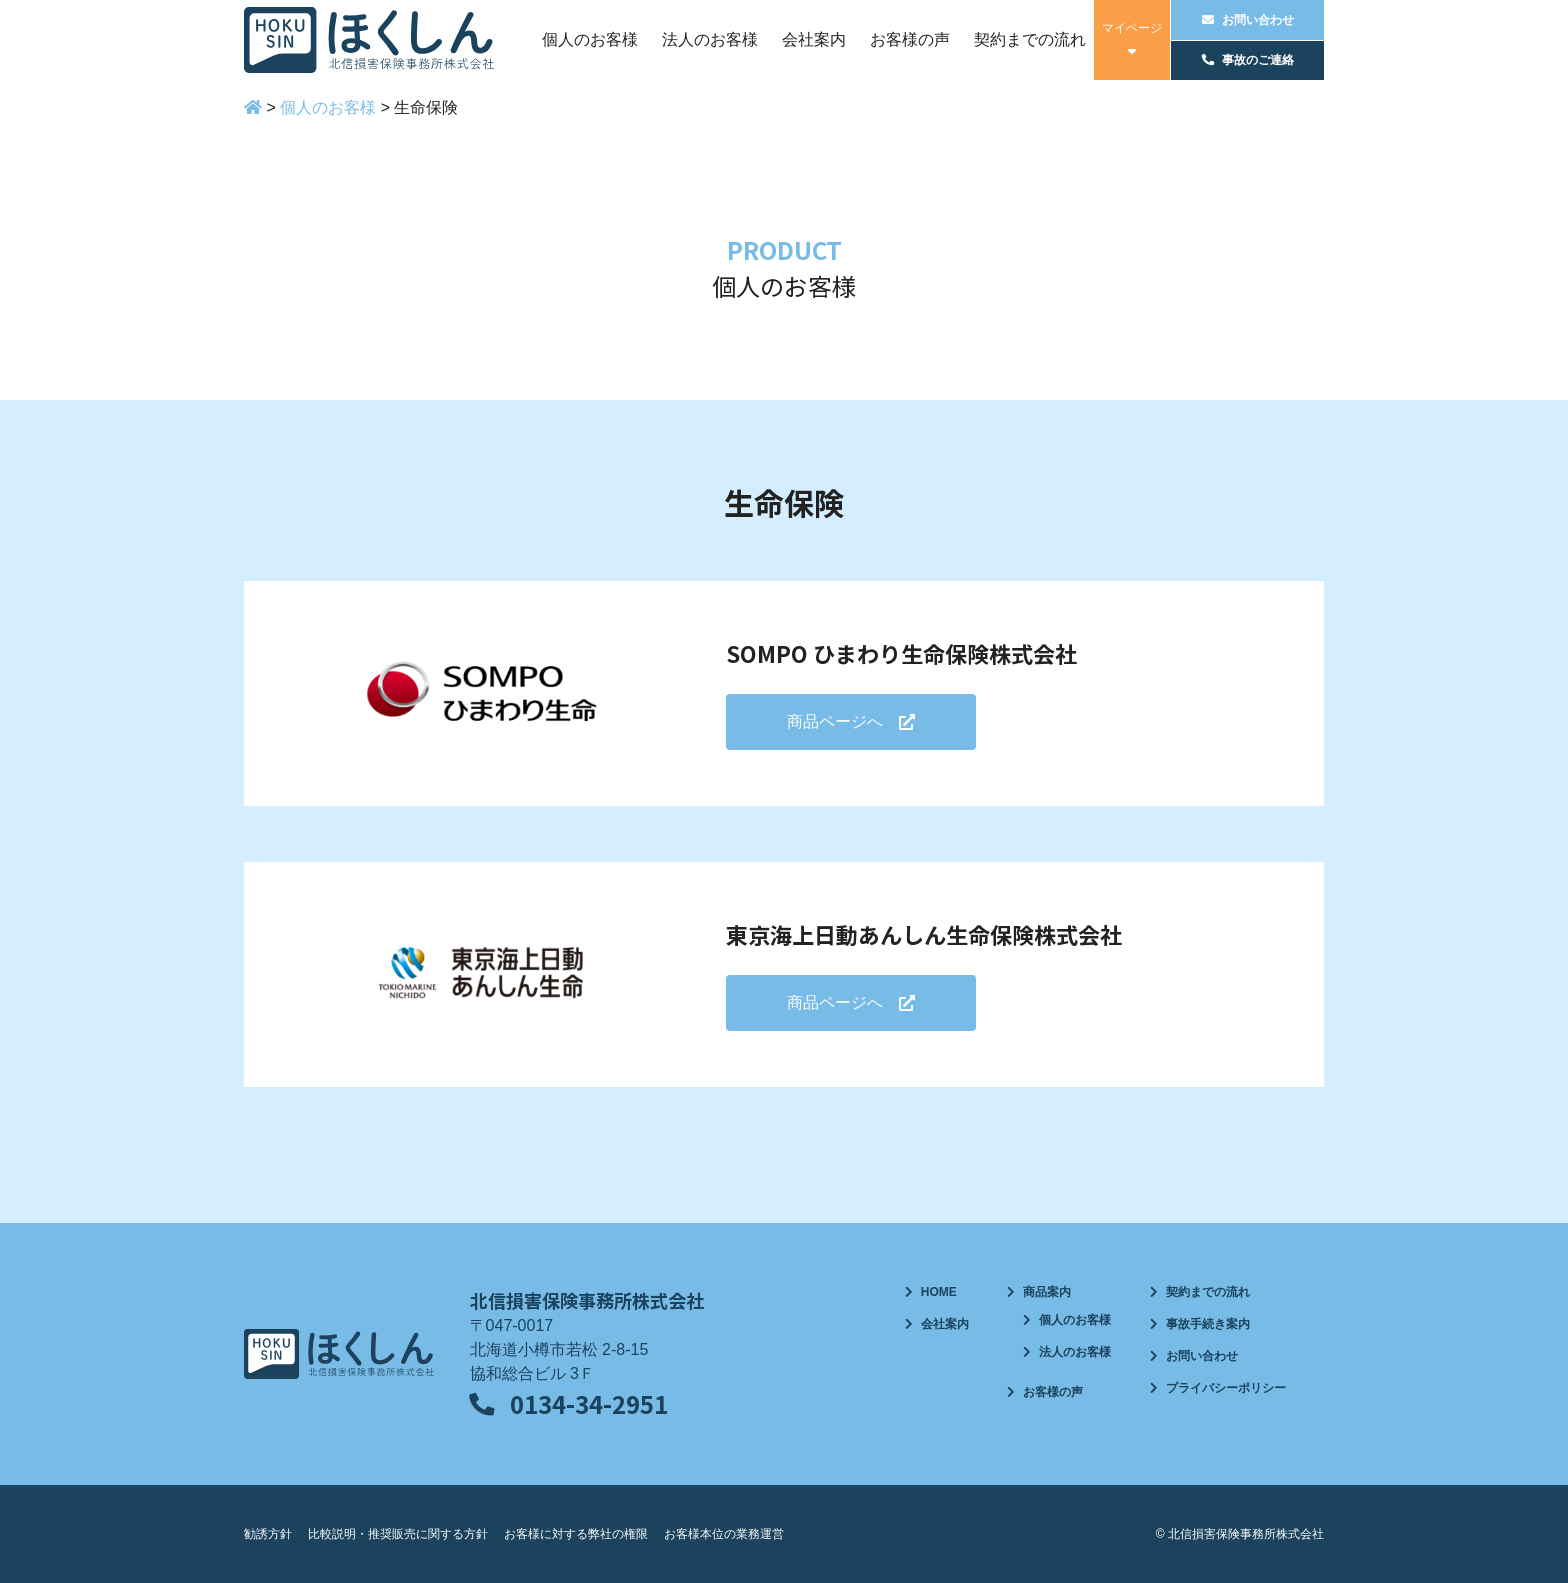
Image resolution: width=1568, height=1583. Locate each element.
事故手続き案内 (1208, 1324)
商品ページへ (835, 721)
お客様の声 (910, 39)
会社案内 (814, 39)
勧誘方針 (268, 1534)
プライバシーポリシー (1226, 1388)
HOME (939, 1292)
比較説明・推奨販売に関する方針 (398, 1534)
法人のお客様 (710, 39)
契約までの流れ (1030, 39)
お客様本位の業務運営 (724, 1534)
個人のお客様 (590, 39)
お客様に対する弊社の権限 (576, 1534)
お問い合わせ (1202, 1356)
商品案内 (1047, 1292)
